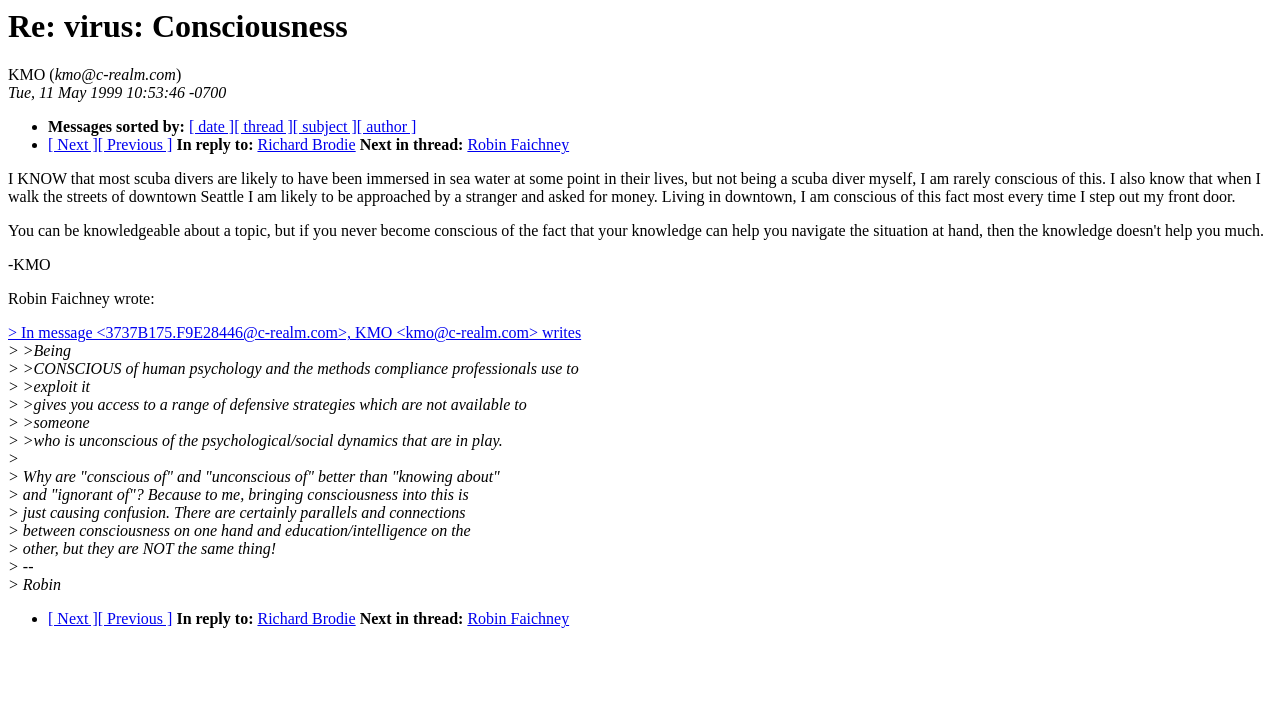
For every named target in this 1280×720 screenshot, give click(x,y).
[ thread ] (263, 126)
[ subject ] (325, 126)
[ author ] (387, 126)
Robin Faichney (518, 144)
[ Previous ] (135, 144)
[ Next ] (73, 144)
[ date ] (211, 126)
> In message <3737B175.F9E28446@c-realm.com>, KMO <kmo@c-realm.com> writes (294, 332)
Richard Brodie (306, 144)
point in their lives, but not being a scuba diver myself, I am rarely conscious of (823, 178)
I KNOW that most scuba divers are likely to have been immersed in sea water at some (287, 178)
